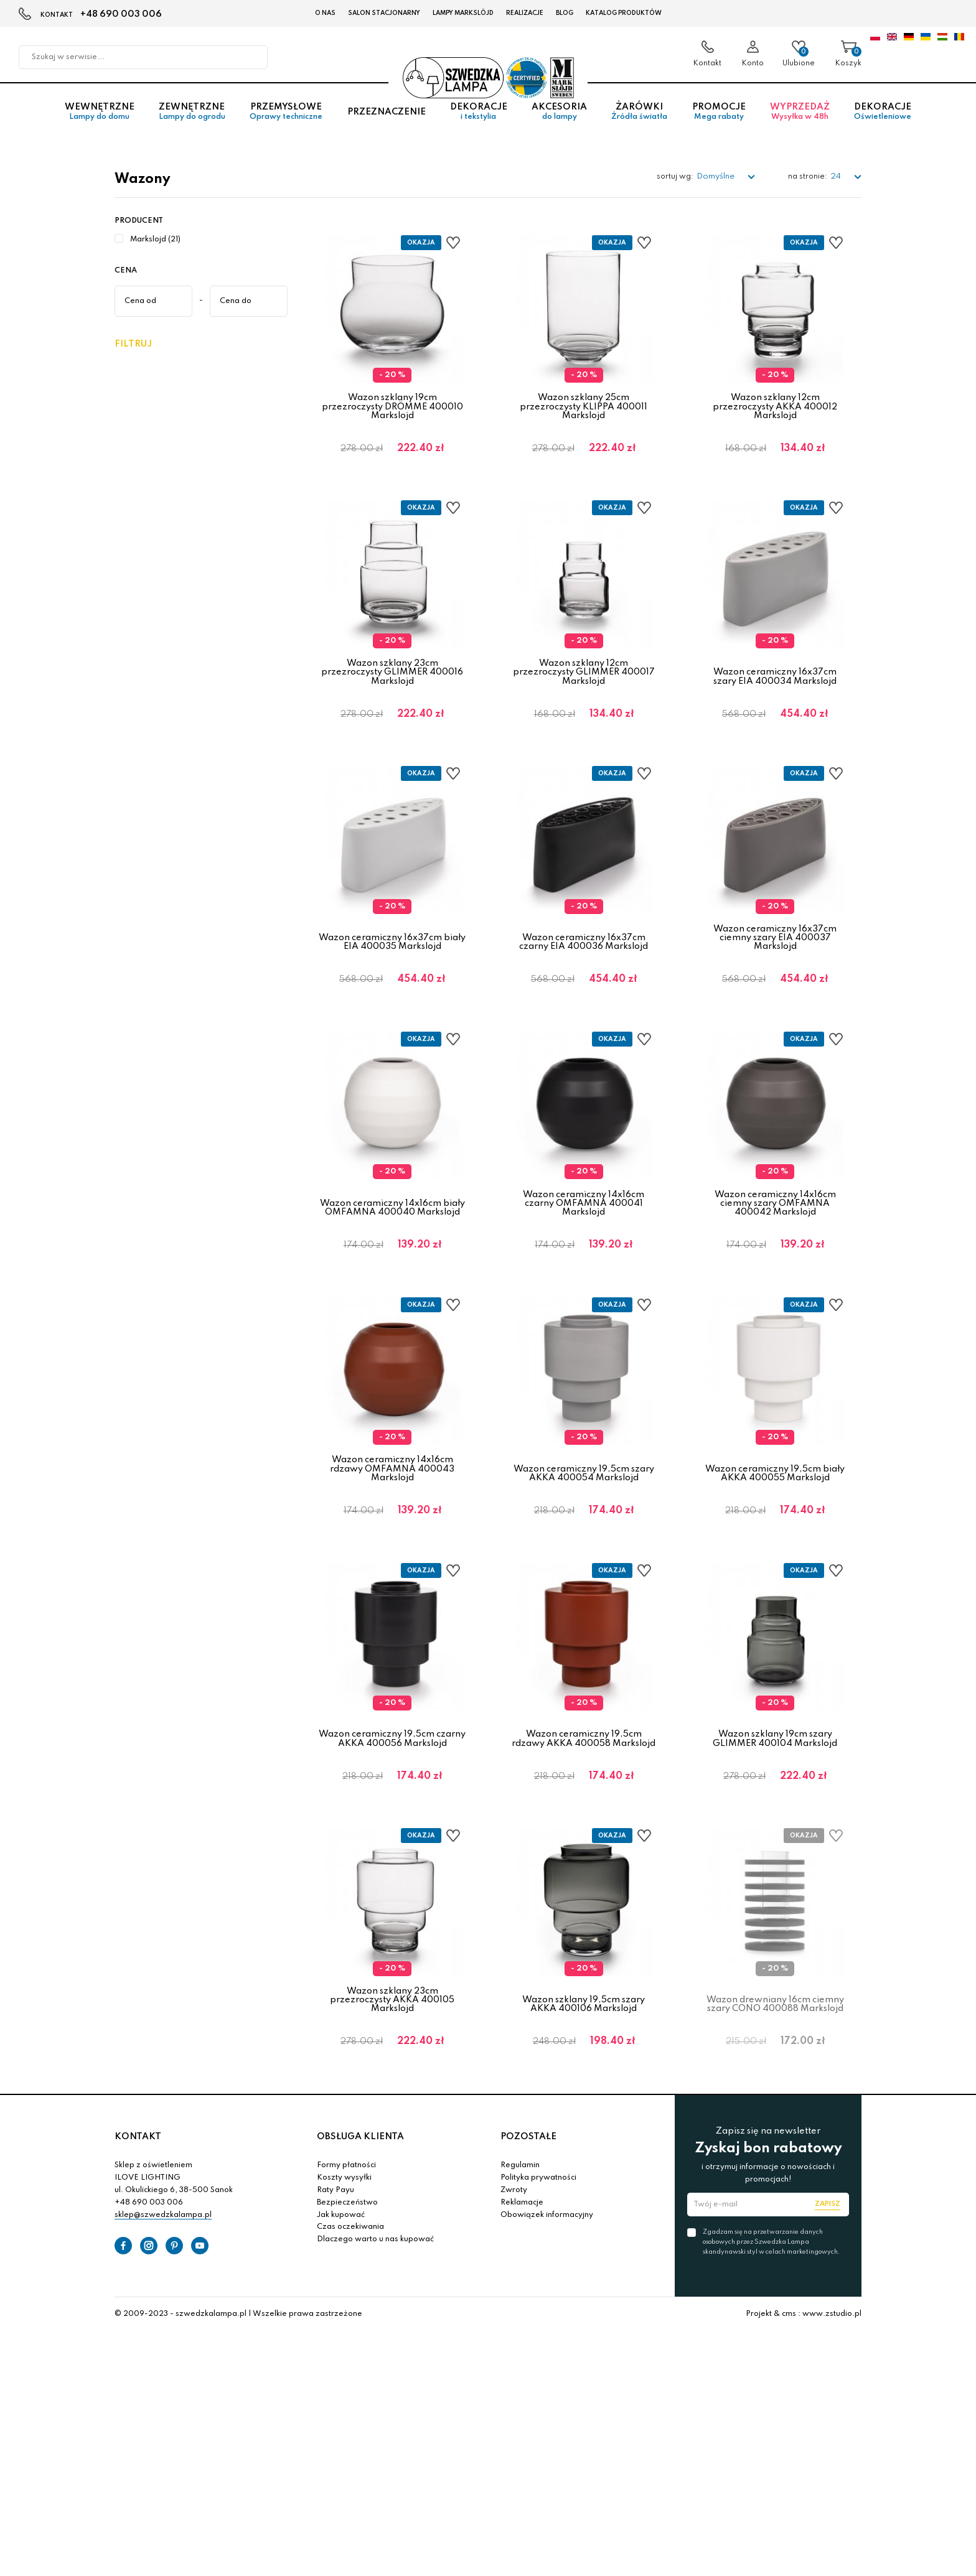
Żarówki (639, 118)
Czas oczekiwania (350, 2295)
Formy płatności (346, 2234)
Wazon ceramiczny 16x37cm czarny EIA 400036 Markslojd (583, 962)
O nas (325, 13)
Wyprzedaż (799, 118)
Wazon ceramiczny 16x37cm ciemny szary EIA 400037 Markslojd (775, 957)
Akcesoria (558, 118)
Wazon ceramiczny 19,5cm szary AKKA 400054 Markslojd (584, 1512)
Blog (564, 13)
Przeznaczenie (386, 117)
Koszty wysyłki (344, 2246)
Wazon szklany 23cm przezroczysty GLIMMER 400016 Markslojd (392, 682)
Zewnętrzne (192, 118)
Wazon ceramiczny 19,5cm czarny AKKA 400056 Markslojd (392, 1787)
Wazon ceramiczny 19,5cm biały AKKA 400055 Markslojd (775, 1512)
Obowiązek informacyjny (546, 2283)
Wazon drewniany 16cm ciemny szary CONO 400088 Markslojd (775, 2063)
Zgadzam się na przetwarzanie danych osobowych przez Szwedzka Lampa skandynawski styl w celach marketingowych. (771, 2310)
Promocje (718, 118)
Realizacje (524, 13)
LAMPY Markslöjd (463, 13)
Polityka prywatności (538, 2246)
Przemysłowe (286, 118)
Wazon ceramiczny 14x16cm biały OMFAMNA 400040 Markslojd (392, 1237)
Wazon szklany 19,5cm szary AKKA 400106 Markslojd (583, 2063)
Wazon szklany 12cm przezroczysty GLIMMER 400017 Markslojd (584, 682)
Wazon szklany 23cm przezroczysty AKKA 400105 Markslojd (392, 2058)
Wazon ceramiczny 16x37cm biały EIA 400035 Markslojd (392, 962)
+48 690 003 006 (121, 14)
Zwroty (513, 2258)
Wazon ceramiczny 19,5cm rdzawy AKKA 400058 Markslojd (583, 1787)
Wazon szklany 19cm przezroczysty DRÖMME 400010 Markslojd (392, 406)
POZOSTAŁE (528, 2205)
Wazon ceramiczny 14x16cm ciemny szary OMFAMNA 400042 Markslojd (775, 1233)
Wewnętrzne (99, 118)
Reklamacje (521, 2271)
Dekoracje (478, 118)
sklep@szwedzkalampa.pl (163, 2283)
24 (836, 176)
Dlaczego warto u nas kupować (375, 2308)
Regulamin (520, 2234)
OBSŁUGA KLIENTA (360, 2205)
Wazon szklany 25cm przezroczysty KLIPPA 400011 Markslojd (583, 406)
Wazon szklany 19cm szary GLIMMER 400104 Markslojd (775, 1787)
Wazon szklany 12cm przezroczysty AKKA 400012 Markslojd (775, 406)
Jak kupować (341, 2283)
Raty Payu (335, 2258)
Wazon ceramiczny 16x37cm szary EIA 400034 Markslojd (775, 686)
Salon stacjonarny (384, 13)
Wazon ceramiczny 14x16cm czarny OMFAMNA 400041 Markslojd (583, 1233)
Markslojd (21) (155, 239)
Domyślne (716, 176)
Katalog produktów (624, 13)
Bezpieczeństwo (347, 2271)
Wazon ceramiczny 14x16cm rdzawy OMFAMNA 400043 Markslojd (392, 1508)
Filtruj (133, 344)
